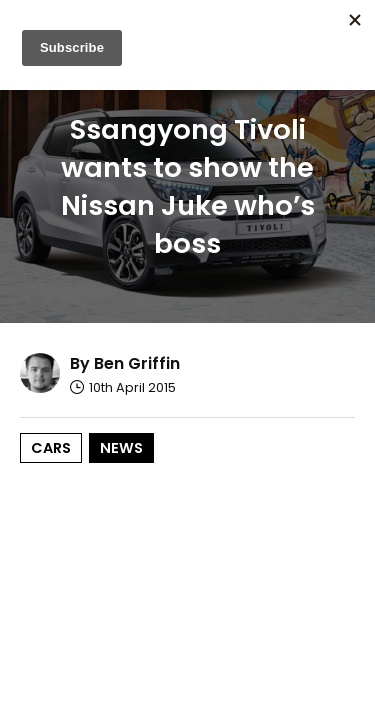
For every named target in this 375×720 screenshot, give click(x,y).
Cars (51, 448)
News (121, 448)
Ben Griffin (137, 363)
